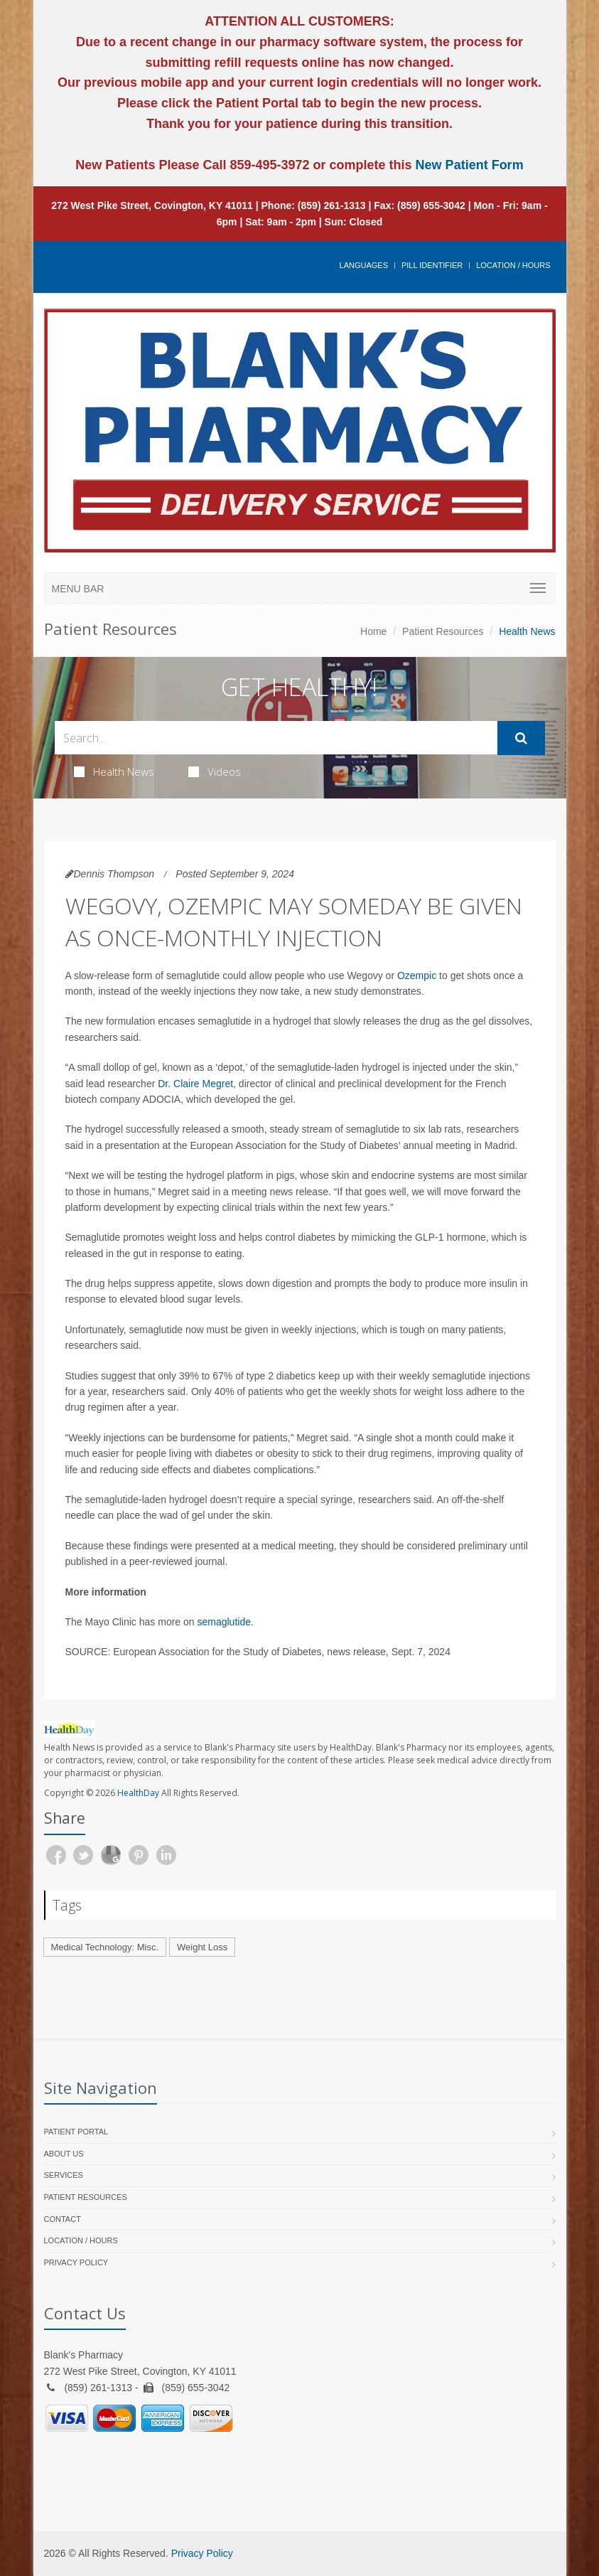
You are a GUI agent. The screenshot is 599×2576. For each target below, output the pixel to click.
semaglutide (224, 1622)
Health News (114, 771)
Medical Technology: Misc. (105, 1947)
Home (373, 631)
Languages (364, 265)
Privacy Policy (76, 2262)
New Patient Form (470, 165)
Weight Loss (202, 1947)
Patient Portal (76, 2131)
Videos (214, 771)
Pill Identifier (432, 265)
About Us (64, 2153)
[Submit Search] (521, 738)
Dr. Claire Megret (195, 1083)
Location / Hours (513, 265)
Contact (62, 2219)
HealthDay (138, 1793)
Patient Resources (442, 631)
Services (63, 2175)
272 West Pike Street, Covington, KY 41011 (152, 205)
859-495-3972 (267, 165)
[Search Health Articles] (276, 737)
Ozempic (416, 975)
